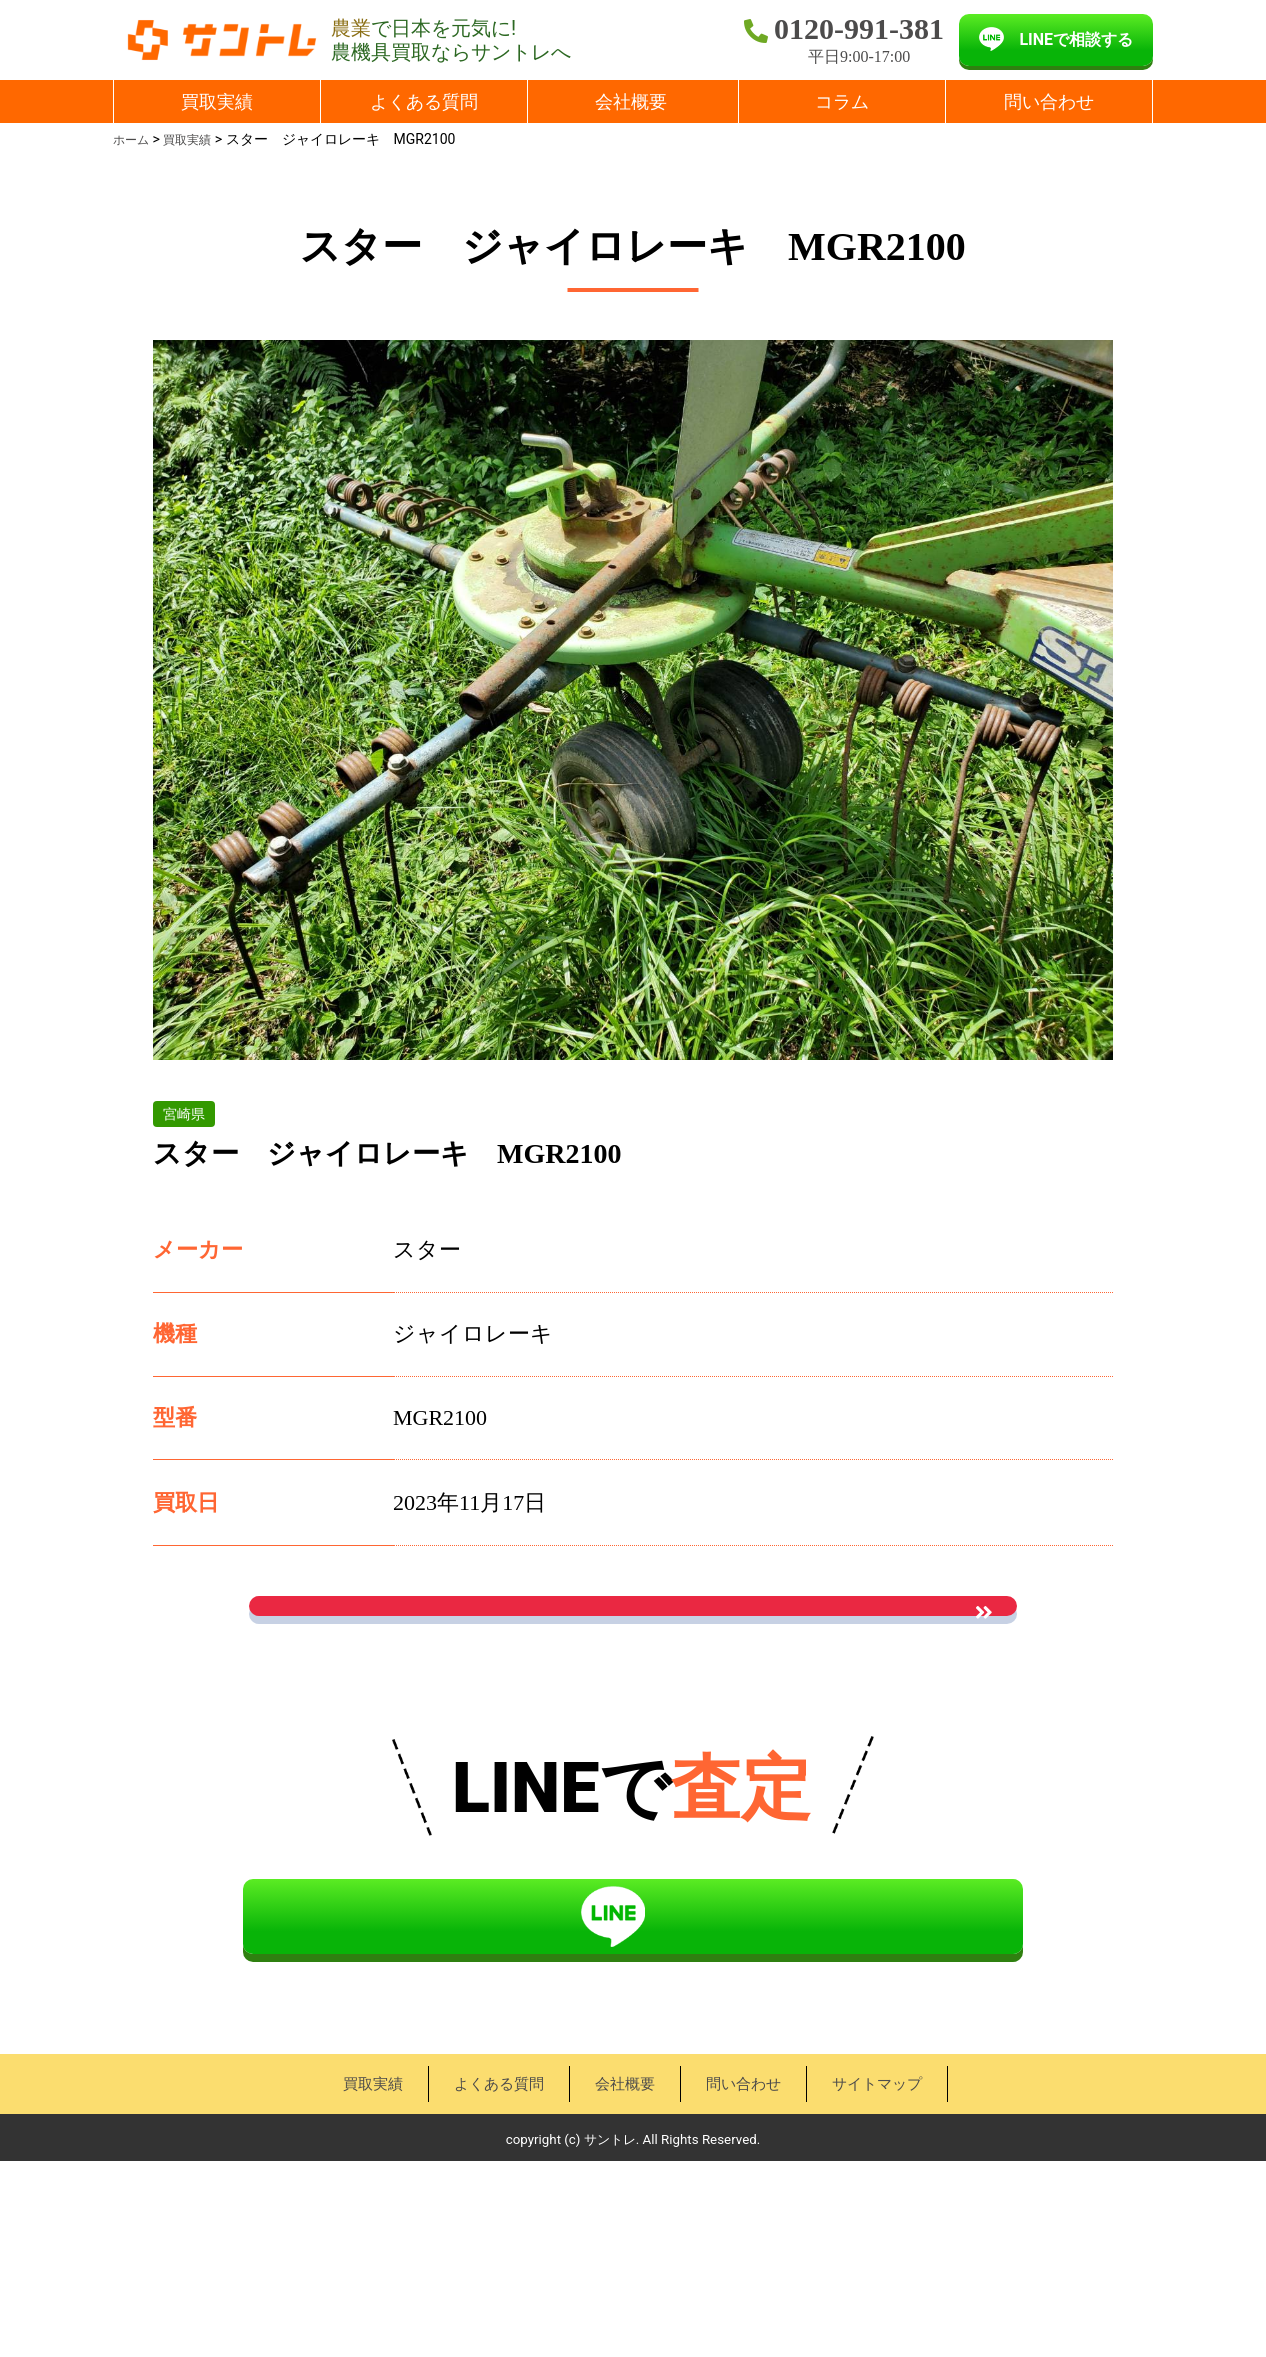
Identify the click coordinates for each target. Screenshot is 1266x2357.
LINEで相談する (1076, 39)
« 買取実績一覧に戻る (633, 1760)
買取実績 (217, 101)
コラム (842, 101)
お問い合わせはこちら (633, 1640)
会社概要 (631, 101)
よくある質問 (424, 101)
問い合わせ (1049, 101)
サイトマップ (873, 2279)
